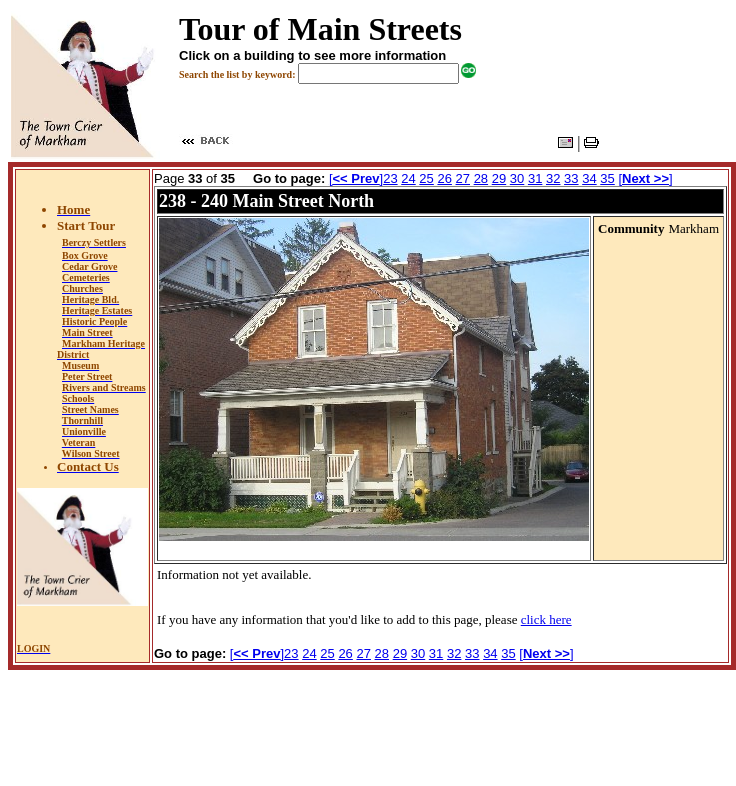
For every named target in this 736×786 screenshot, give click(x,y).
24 (408, 178)
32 (553, 178)
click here (546, 619)
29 (499, 178)
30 (517, 178)
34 (589, 178)
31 (535, 178)
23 (390, 178)
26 (444, 178)
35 (607, 178)
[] (356, 178)
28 (481, 178)
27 (463, 178)
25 (426, 178)
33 (571, 178)
